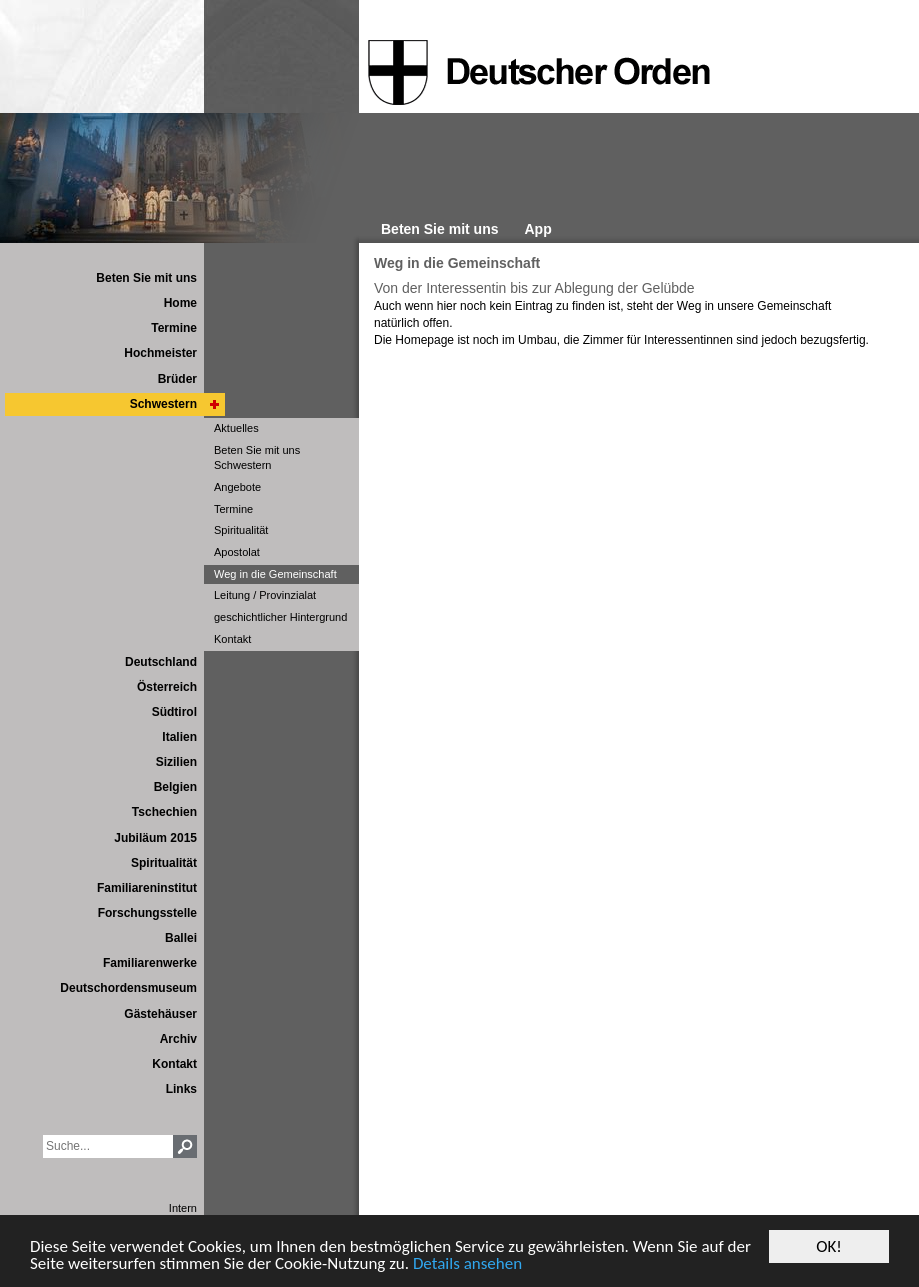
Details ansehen (467, 1264)
